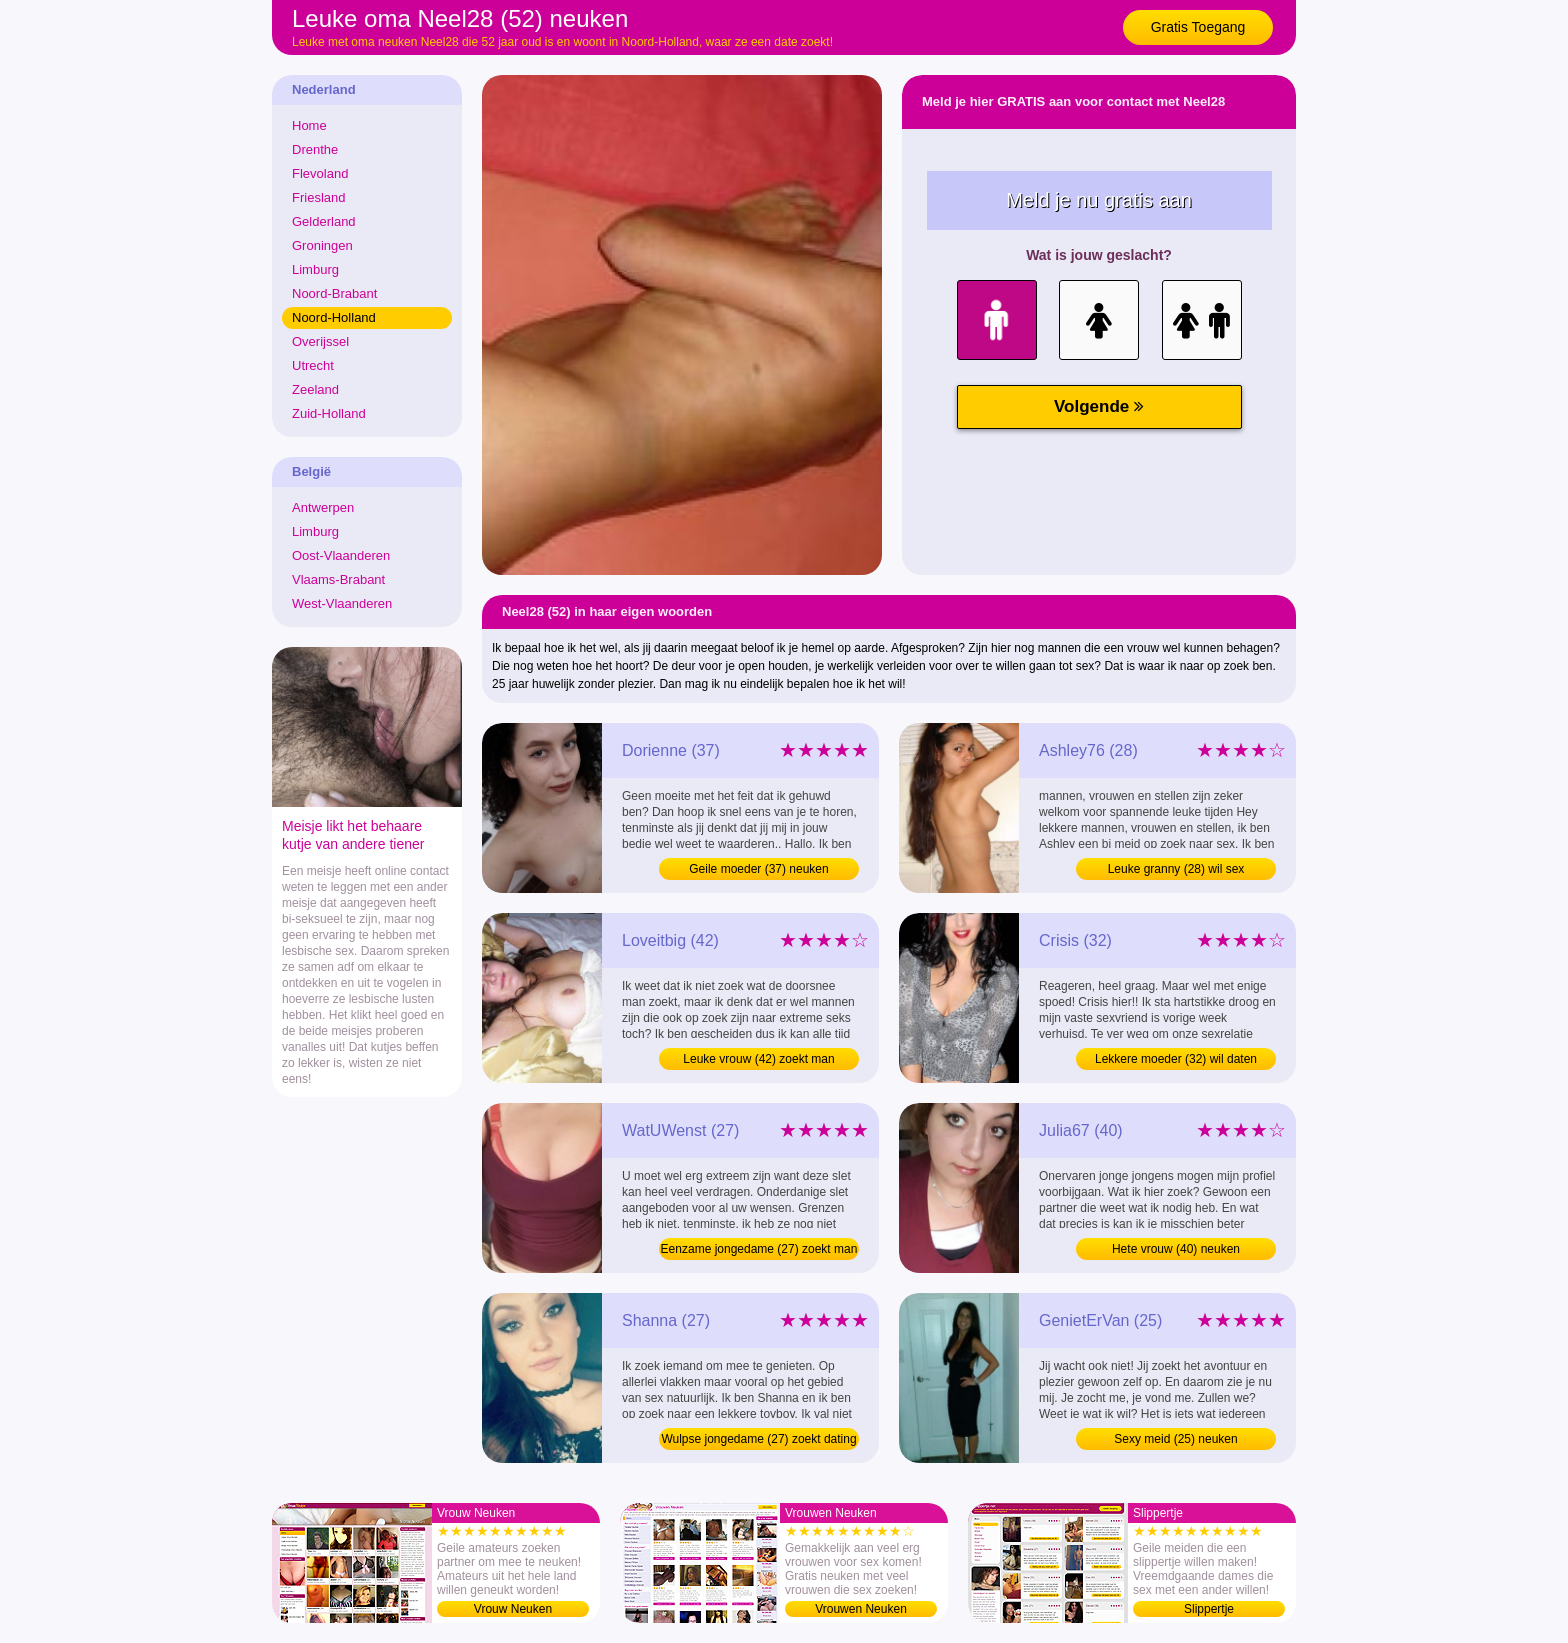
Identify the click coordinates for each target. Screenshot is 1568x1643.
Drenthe (315, 149)
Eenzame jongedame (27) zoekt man (759, 1249)
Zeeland (315, 389)
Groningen (322, 245)
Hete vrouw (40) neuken (1176, 1249)
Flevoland (320, 173)
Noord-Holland (334, 317)
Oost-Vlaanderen (341, 555)
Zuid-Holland (329, 413)
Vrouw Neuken (513, 1609)
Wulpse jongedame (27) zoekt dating (758, 1439)
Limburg (315, 269)
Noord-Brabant (334, 293)
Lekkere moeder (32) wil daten (1176, 1059)
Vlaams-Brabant (338, 579)
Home (309, 125)
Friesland (318, 197)
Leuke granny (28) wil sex (1176, 869)
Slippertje (1209, 1609)
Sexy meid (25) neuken (1175, 1439)
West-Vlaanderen (342, 603)
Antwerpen (323, 507)
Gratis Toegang (1198, 27)
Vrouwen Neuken (861, 1609)
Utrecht (313, 365)
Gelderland (324, 221)
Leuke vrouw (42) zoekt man (758, 1059)
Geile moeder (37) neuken (758, 869)
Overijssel (320, 341)
